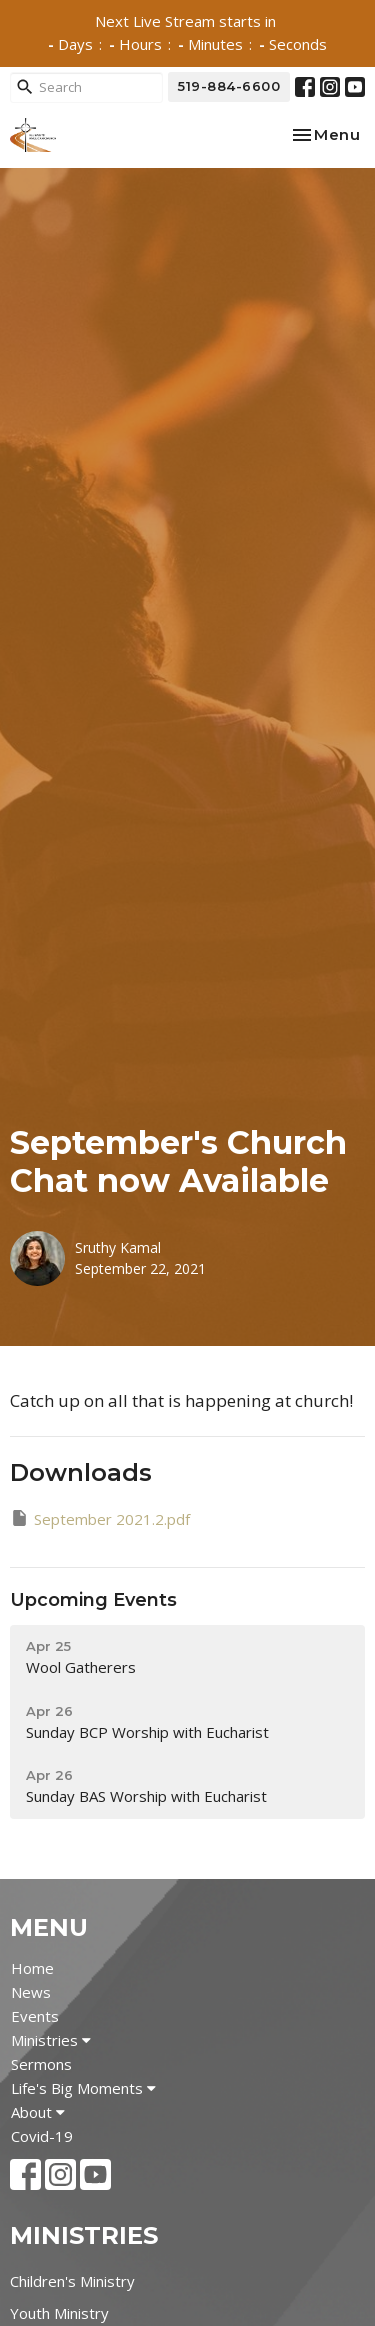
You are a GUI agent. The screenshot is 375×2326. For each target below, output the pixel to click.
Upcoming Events (93, 1600)
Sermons (41, 2064)
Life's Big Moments (83, 2088)
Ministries (51, 2040)
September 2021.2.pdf (100, 1518)
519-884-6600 (229, 86)
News (31, 1992)
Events (35, 2016)
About (38, 2112)
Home (32, 1968)
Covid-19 (42, 2136)
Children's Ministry (72, 2281)
